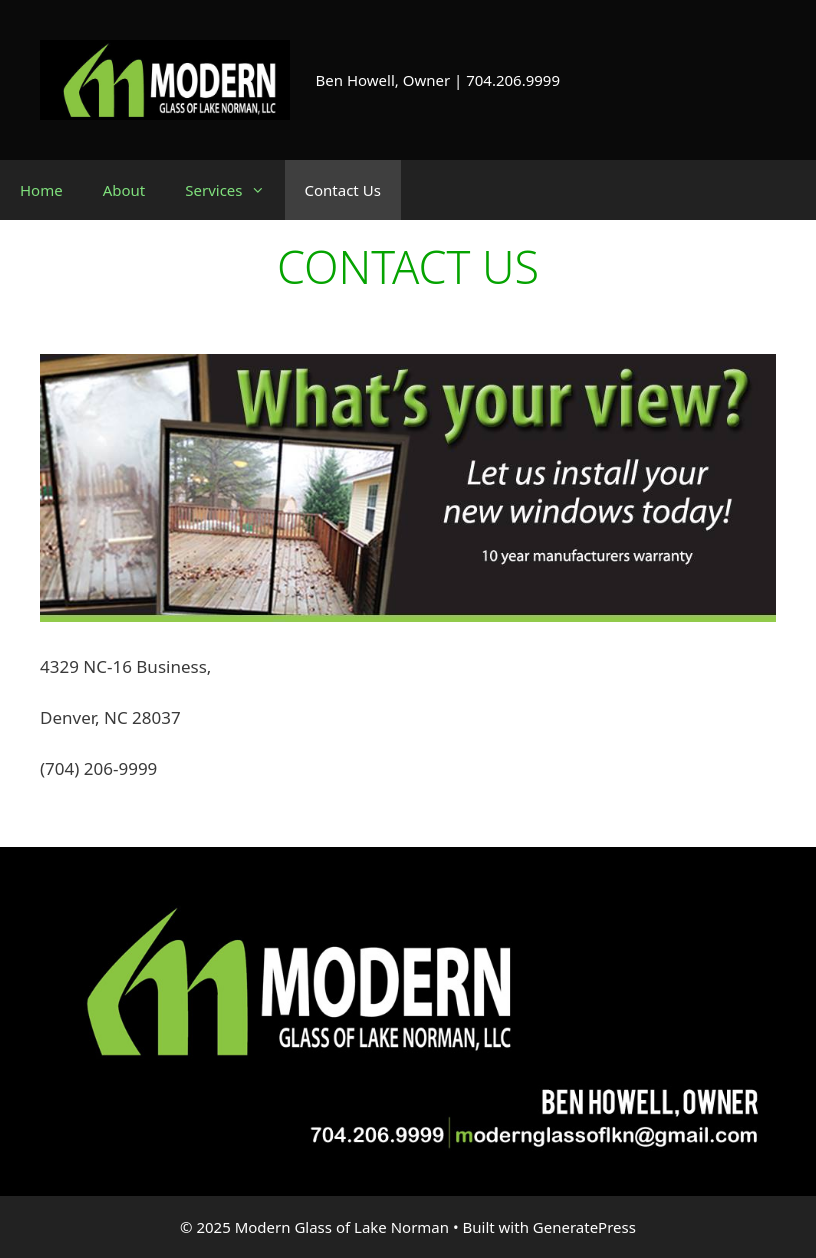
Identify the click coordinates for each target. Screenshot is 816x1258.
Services (234, 190)
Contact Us (343, 190)
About (124, 190)
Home (41, 190)
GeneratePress (584, 1227)
